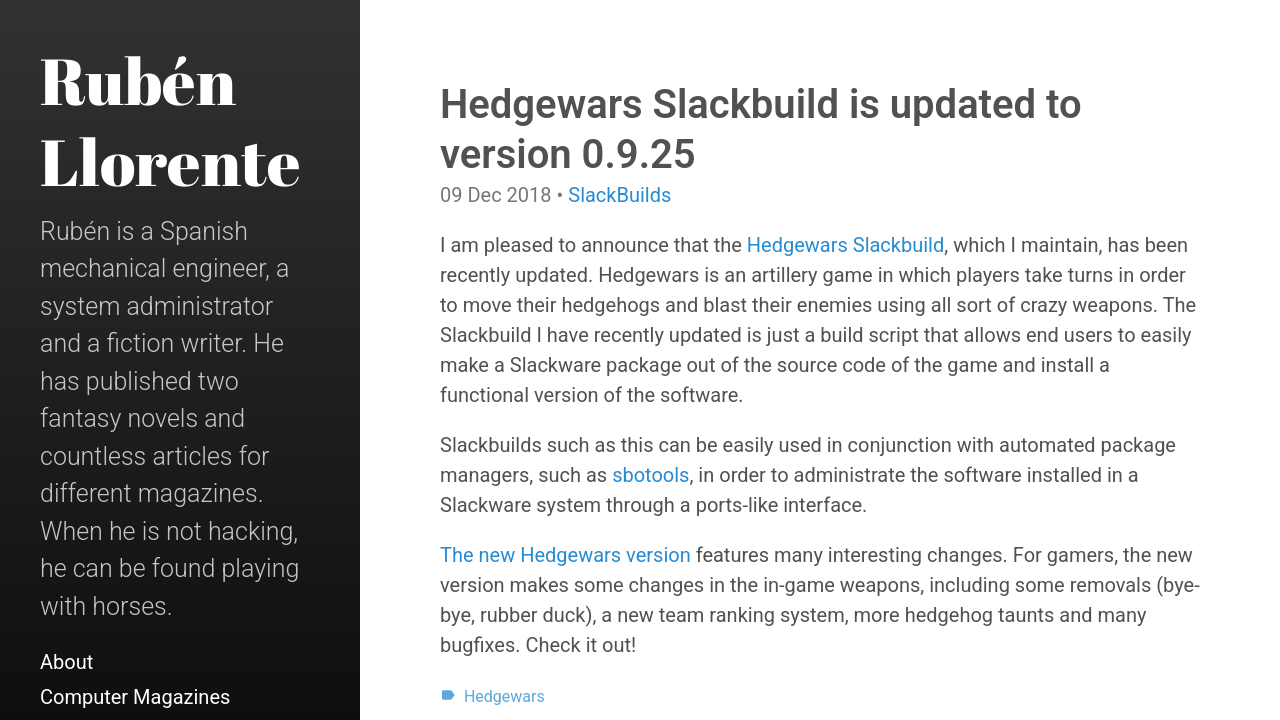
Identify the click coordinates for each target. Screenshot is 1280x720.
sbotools (650, 475)
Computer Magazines (135, 697)
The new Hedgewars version (565, 555)
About (66, 662)
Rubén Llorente (170, 120)
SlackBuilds (619, 195)
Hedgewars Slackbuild (845, 245)
